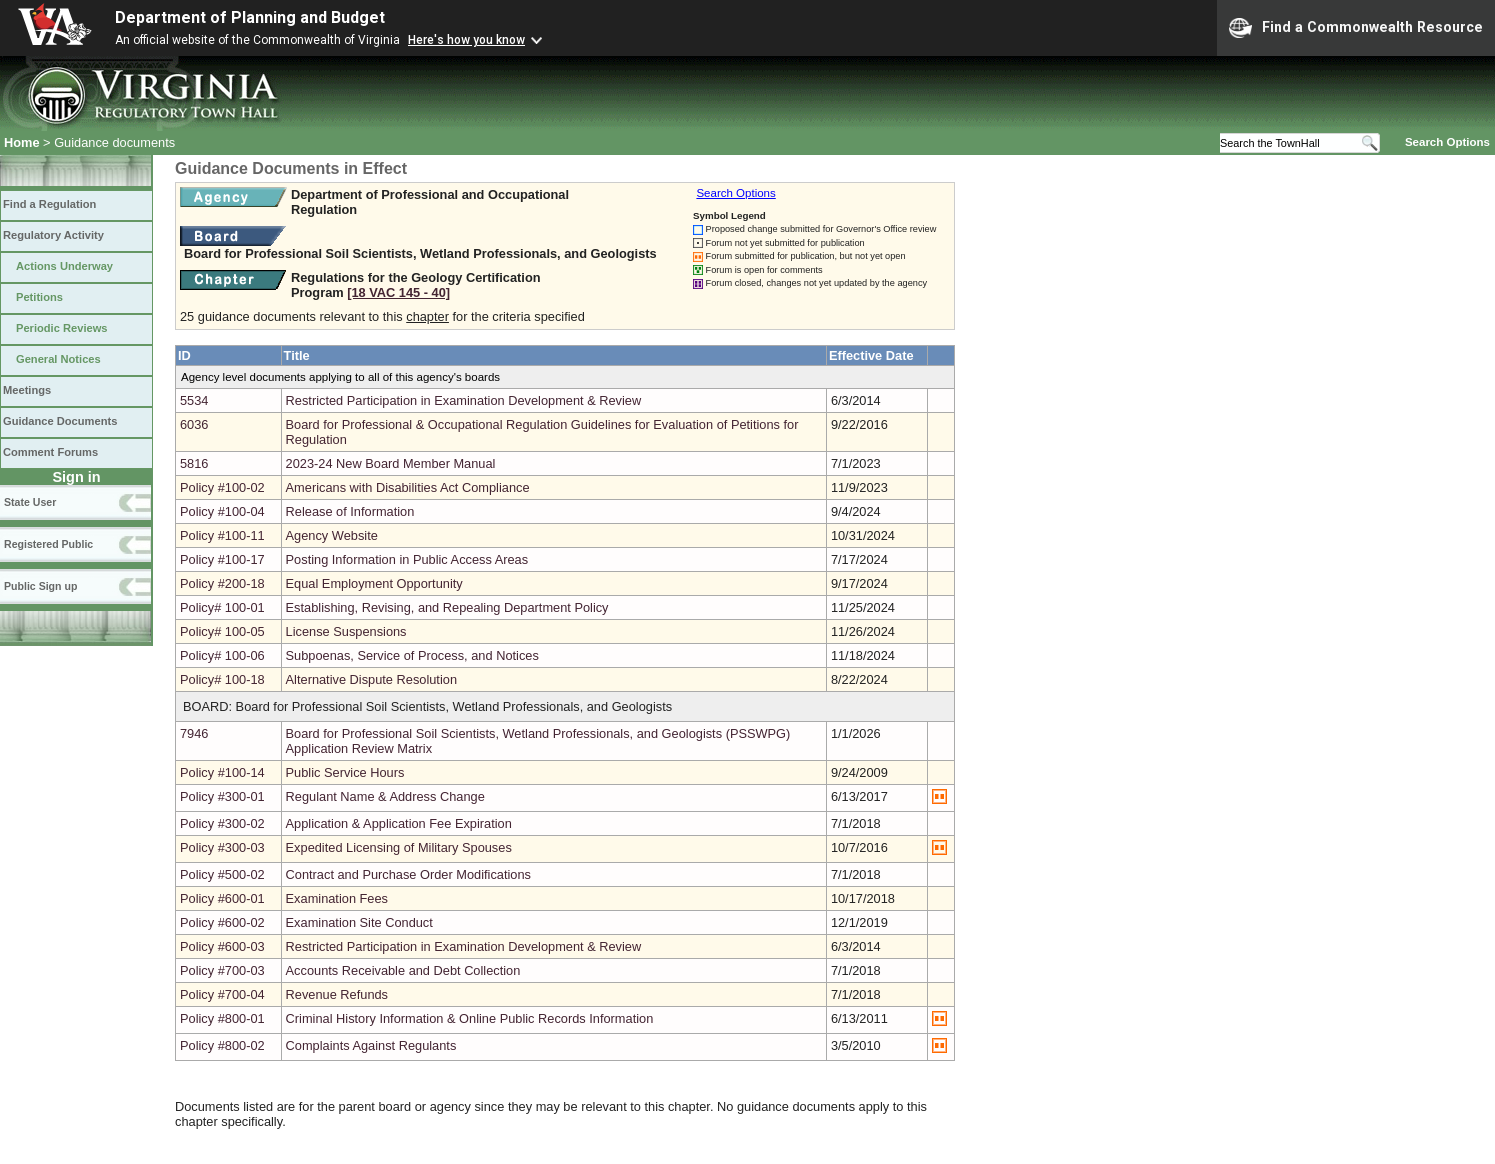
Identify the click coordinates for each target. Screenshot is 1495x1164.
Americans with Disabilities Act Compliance (408, 487)
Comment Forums (50, 452)
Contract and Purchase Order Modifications (408, 874)
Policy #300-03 (222, 847)
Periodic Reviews (62, 328)
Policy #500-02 (222, 874)
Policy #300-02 (222, 823)
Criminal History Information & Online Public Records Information (470, 1018)
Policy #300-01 (222, 796)
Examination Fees (337, 898)
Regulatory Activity (53, 235)
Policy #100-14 (222, 772)
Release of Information (350, 511)
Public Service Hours (345, 772)
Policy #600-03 (222, 946)
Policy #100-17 (222, 559)
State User (30, 502)
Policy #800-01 (222, 1018)
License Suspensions (346, 631)
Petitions (39, 297)
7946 (194, 733)
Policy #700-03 (222, 970)
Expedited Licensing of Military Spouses (399, 847)
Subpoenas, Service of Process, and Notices (412, 655)
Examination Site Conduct (359, 922)
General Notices (58, 359)
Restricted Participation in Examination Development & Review (464, 400)
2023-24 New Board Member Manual (391, 463)
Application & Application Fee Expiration (399, 823)
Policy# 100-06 (222, 655)
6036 (194, 424)
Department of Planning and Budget (250, 17)
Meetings (27, 390)
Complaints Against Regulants (371, 1045)
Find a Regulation (49, 204)
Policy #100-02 (222, 487)
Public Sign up (40, 586)
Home (22, 142)
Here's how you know (466, 40)
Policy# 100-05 (222, 631)
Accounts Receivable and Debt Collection (403, 970)
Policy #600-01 (222, 898)
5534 (194, 400)
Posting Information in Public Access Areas (407, 559)
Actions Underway (64, 266)
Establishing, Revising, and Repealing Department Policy (447, 607)
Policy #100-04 (222, 511)
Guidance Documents (60, 421)
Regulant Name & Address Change (385, 796)
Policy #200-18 (222, 583)
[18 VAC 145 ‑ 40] (398, 292)
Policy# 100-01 (222, 607)
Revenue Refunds (337, 994)
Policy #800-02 (222, 1045)
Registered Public (48, 544)
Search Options (1447, 142)
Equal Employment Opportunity (374, 583)
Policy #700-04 (222, 994)
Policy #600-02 (222, 922)
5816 (194, 463)
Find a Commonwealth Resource (1356, 28)
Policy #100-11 (222, 535)
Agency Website (332, 535)
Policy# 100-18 (222, 679)
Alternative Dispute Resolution (371, 679)
